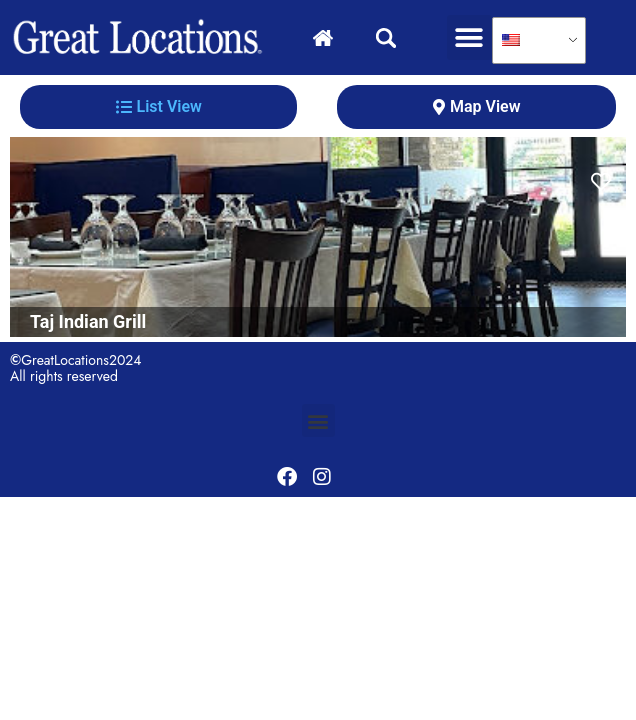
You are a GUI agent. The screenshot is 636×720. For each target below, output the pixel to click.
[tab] (158, 107)
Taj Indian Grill (88, 321)
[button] (469, 37)
